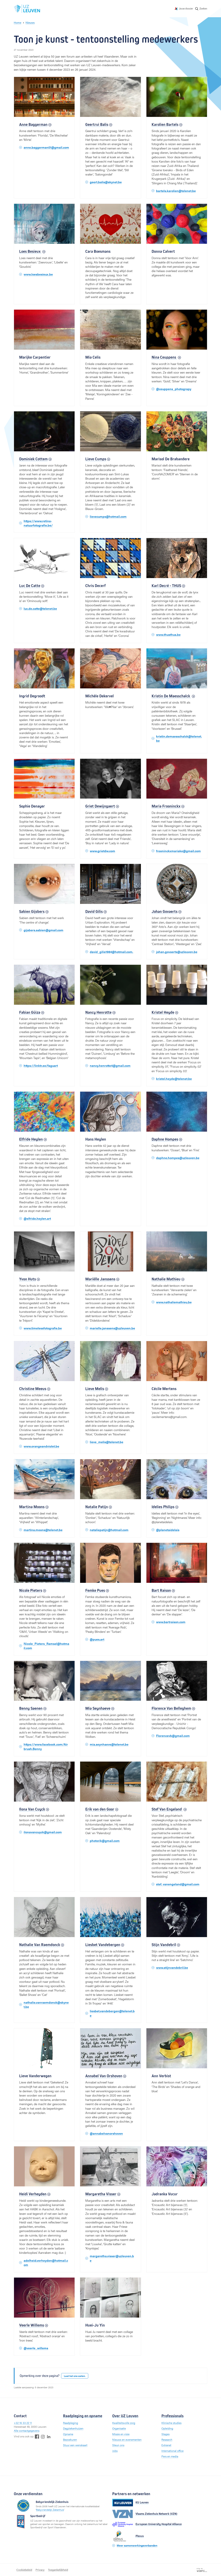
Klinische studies (171, 2423)
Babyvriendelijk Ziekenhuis (50, 2509)
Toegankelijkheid (58, 2570)
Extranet (166, 2445)
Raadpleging (70, 2423)
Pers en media (169, 2456)
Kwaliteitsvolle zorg (123, 2423)
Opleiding (167, 2428)
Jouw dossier (186, 8)
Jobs (115, 2451)
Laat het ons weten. (74, 2376)
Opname (68, 2434)
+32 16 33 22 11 (23, 2423)
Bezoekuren (70, 2440)
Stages (165, 2434)
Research (166, 2440)
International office (172, 2451)
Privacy (40, 2570)
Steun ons (118, 2445)
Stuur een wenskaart (75, 2445)
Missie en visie (120, 2434)
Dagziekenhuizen (73, 2428)
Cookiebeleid (24, 2570)
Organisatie (119, 2428)
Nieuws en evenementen (127, 2440)
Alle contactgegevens (26, 2431)
